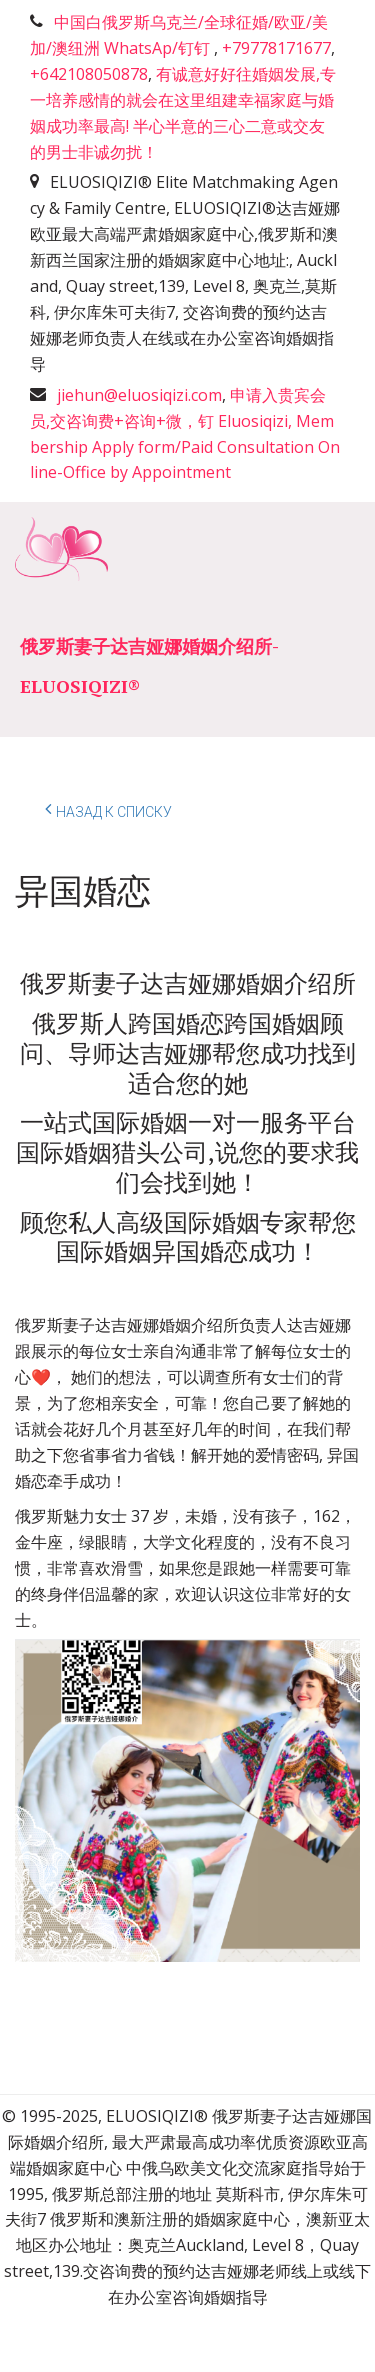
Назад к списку (108, 809)
